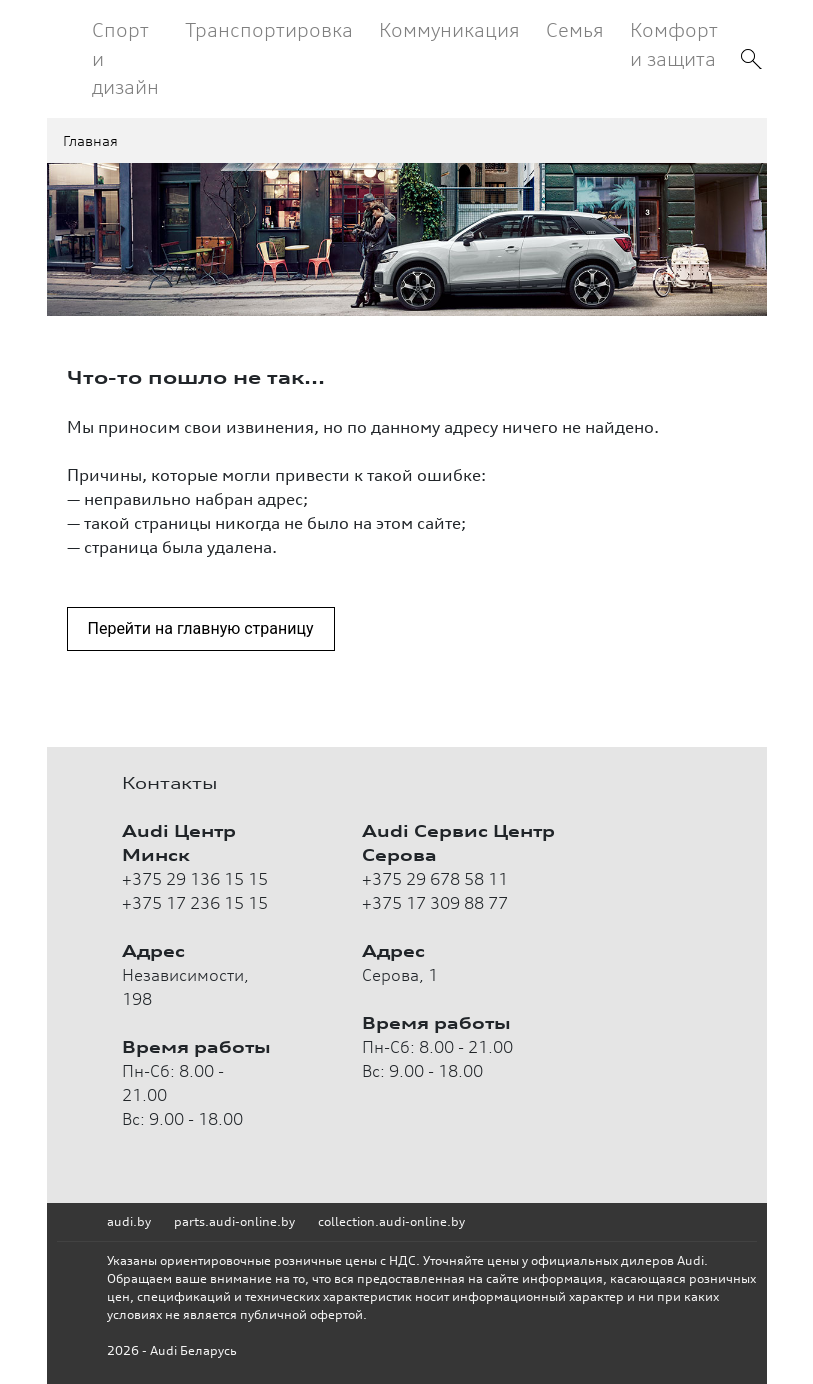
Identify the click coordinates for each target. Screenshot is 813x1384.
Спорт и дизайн (125, 58)
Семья (575, 29)
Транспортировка (269, 29)
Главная (90, 140)
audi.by (129, 1221)
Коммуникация (449, 29)
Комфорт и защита (674, 44)
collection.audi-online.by (391, 1221)
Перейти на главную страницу (201, 628)
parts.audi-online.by (234, 1221)
